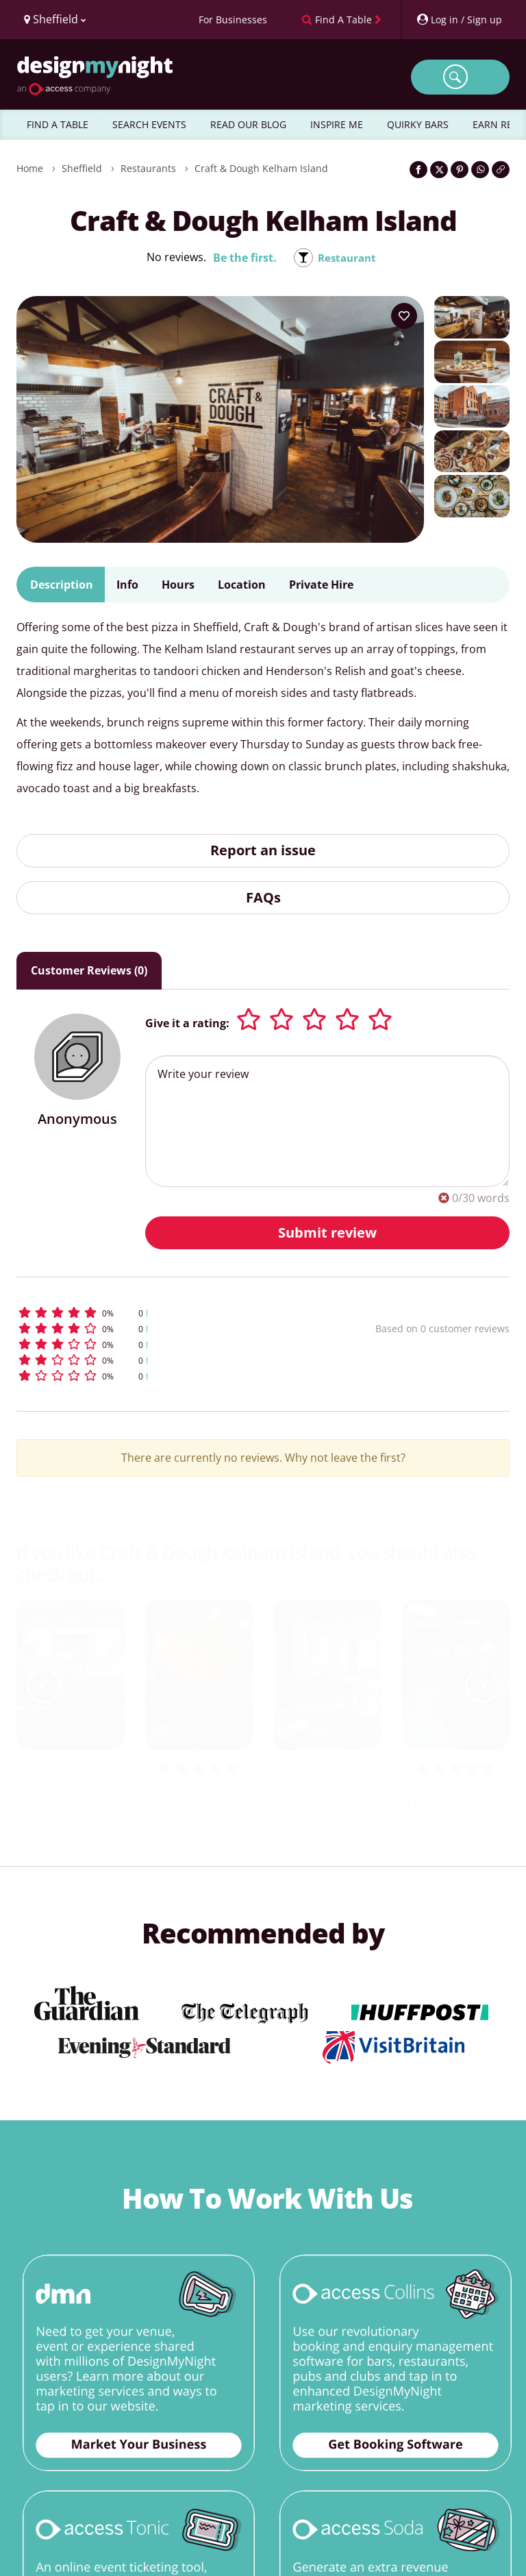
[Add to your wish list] (404, 316)
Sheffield (82, 168)
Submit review (327, 1232)
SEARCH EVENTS (149, 124)
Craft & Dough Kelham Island (261, 168)
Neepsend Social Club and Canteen (455, 1795)
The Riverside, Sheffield (199, 1795)
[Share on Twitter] (439, 169)
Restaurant (347, 257)
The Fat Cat (70, 1768)
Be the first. (243, 257)
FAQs (263, 897)
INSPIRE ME (336, 124)
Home (29, 168)
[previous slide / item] (44, 1686)
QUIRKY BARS (418, 124)
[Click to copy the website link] (501, 169)
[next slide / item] (482, 1686)
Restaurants (148, 168)
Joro (327, 1768)
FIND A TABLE (57, 124)
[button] (156, 1313)
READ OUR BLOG (248, 124)
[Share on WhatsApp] (480, 169)
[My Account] (459, 19)
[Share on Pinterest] (459, 169)
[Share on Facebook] (418, 169)
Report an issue (263, 850)
